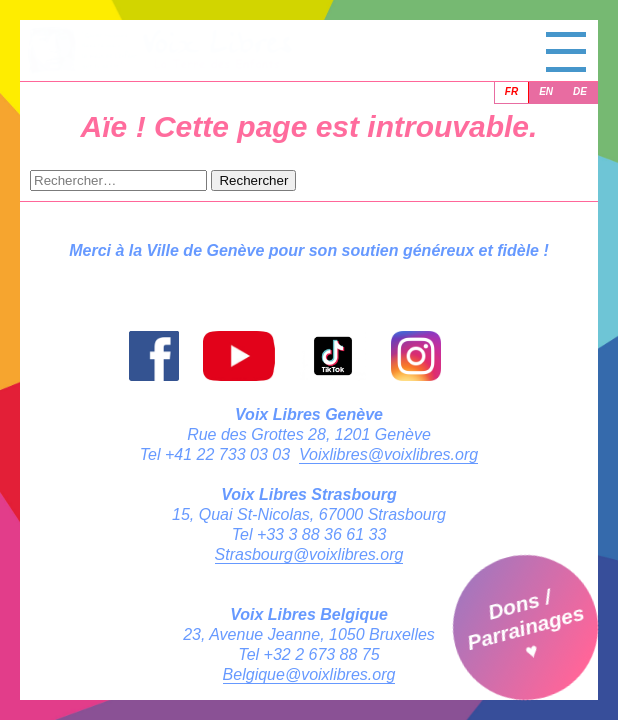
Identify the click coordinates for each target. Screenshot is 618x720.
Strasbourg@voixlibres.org (309, 554)
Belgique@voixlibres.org (309, 674)
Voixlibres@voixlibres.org (388, 454)
